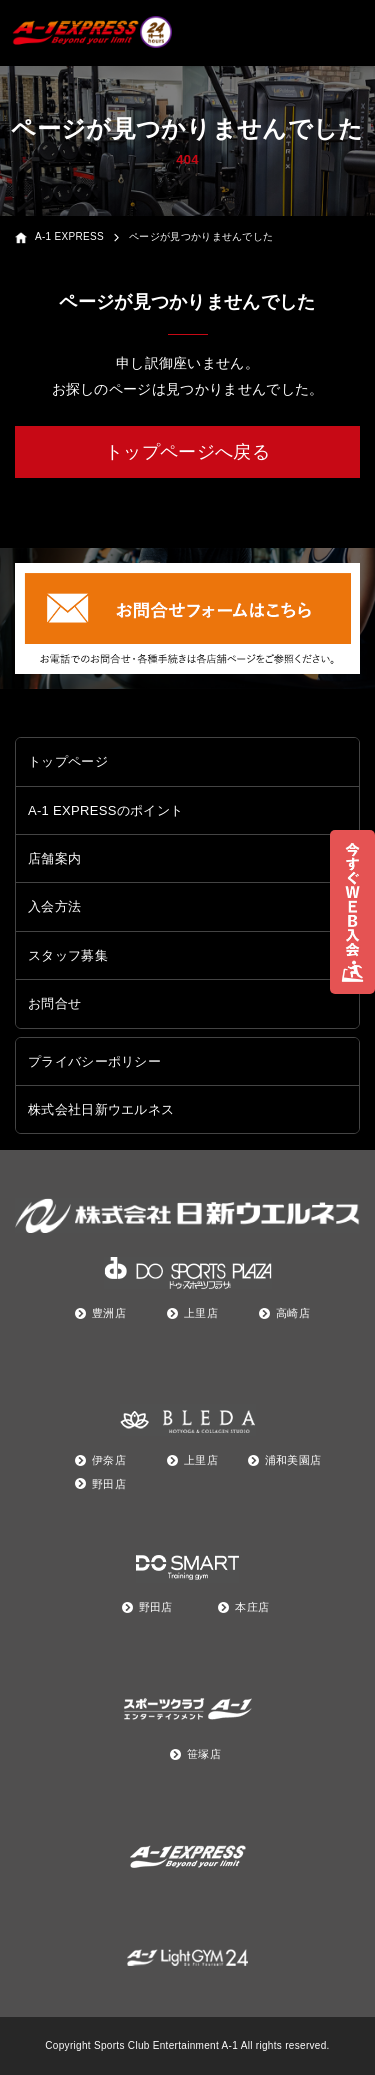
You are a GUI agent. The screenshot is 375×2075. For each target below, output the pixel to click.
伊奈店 (109, 1460)
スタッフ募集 (68, 955)
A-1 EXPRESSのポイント (105, 810)
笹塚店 (204, 1754)
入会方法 (54, 906)
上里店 (201, 1313)
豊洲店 (109, 1313)
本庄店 (252, 1607)
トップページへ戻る (187, 452)
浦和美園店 (293, 1460)
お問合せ (54, 1003)
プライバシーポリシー (94, 1061)
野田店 (109, 1484)
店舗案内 (54, 858)
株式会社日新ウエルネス (101, 1109)
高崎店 (293, 1313)
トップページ (68, 761)
